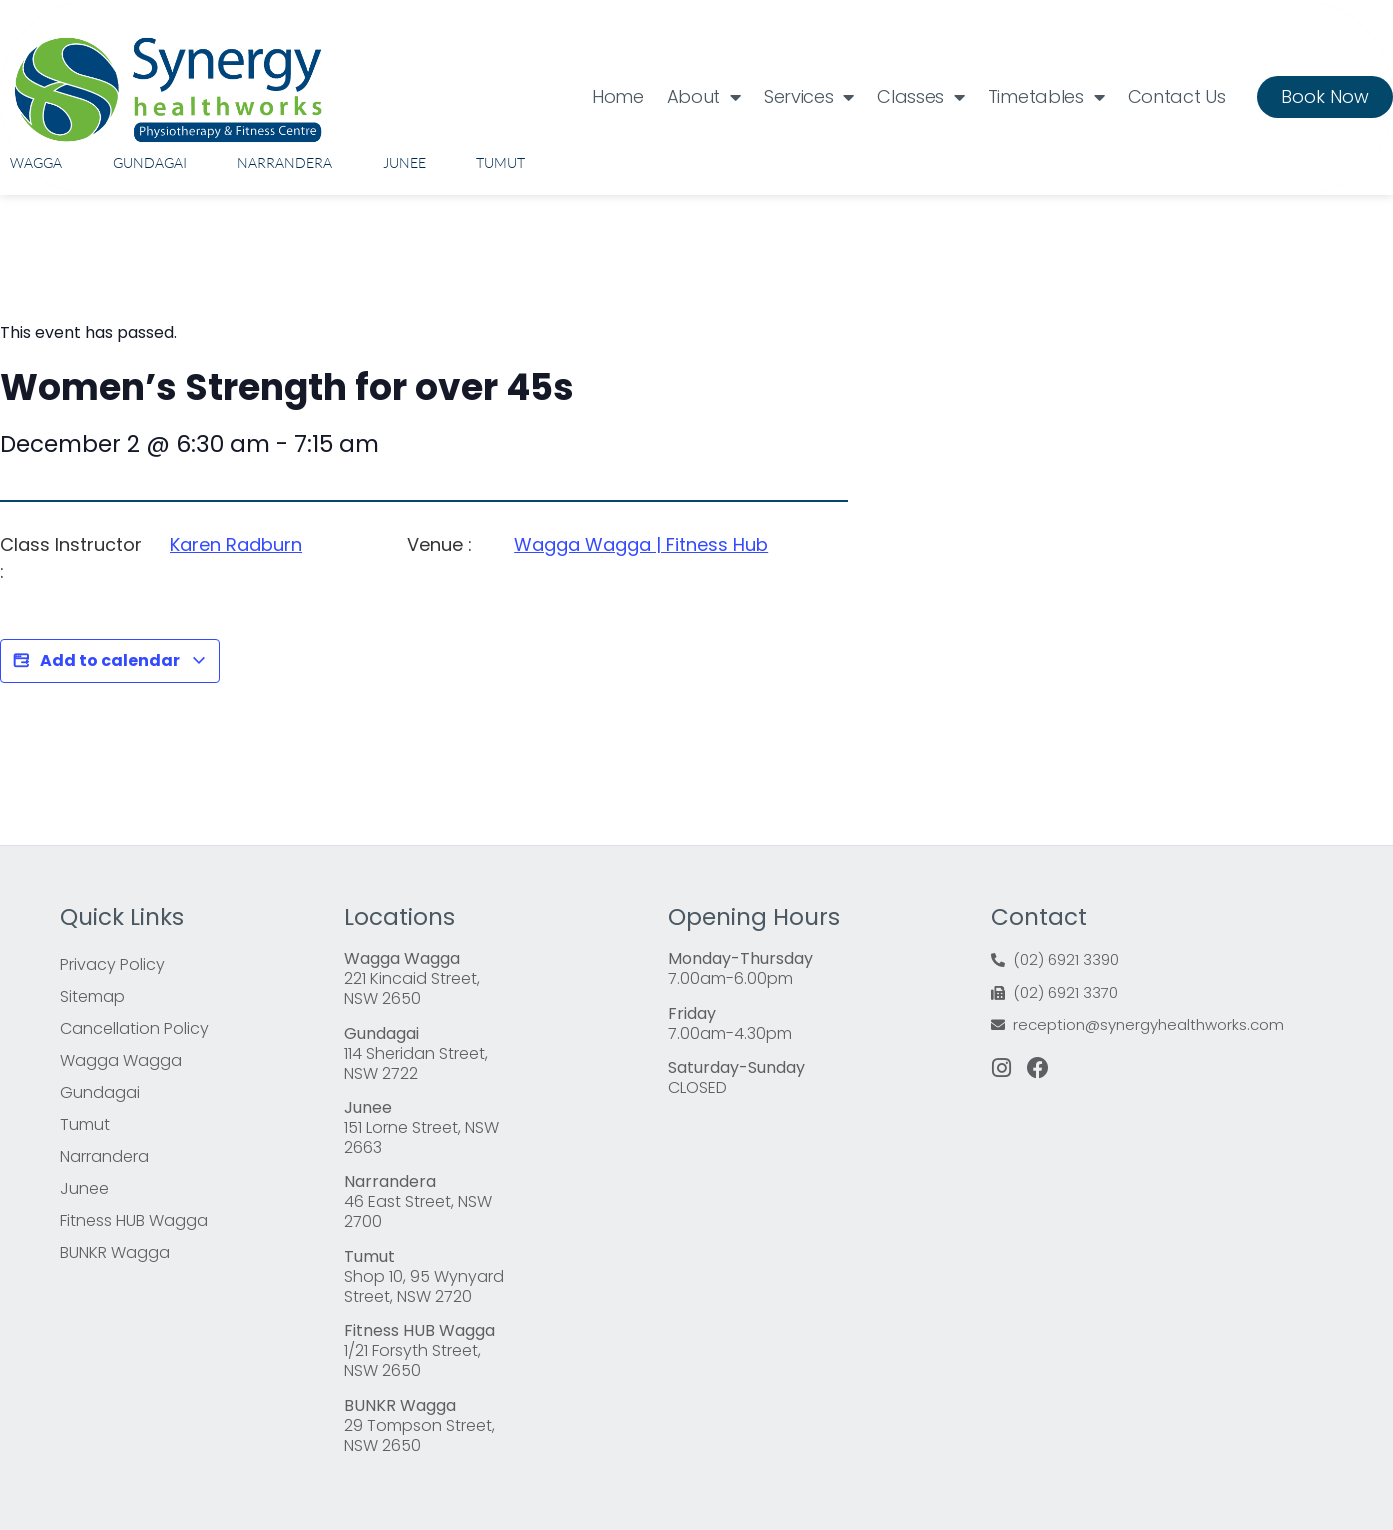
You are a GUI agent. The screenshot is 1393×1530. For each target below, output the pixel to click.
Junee (404, 162)
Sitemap (92, 996)
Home (618, 96)
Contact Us (1177, 96)
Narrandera (284, 162)
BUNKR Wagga (115, 1252)
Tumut (500, 162)
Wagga (36, 162)
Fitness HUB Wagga (134, 1220)
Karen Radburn (236, 544)
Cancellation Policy (134, 1028)
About (704, 97)
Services (809, 97)
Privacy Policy (112, 964)
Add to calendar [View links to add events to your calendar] (110, 661)
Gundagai (150, 162)
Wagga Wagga (121, 1060)
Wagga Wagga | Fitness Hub (641, 544)
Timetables (1046, 97)
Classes (921, 97)
